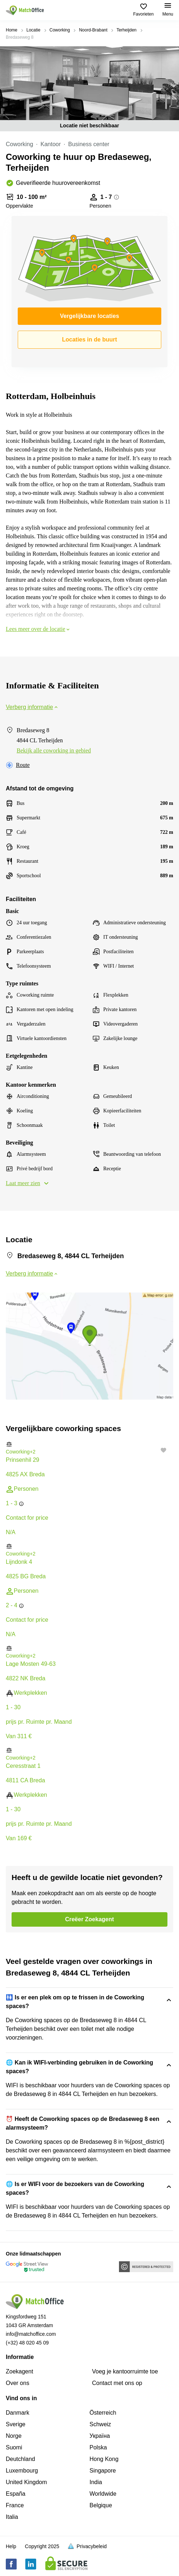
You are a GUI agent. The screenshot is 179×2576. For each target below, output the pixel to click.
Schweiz (100, 2424)
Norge (14, 2436)
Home (11, 30)
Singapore (103, 2470)
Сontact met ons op (117, 2383)
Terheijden (126, 30)
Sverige (15, 2424)
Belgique (101, 2505)
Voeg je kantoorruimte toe (125, 2371)
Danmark (17, 2413)
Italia (12, 2517)
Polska (98, 2447)
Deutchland (20, 2459)
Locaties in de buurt (89, 339)
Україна (100, 2436)
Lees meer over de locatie (38, 629)
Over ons (17, 2383)
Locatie (33, 30)
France (15, 2505)
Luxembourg (22, 2470)
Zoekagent (19, 2371)
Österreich (103, 2413)
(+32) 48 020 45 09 (27, 2343)
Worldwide (103, 2494)
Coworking (60, 30)
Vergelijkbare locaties (89, 316)
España (15, 2494)
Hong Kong (104, 2459)
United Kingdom (26, 2482)
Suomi (14, 2447)
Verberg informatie (32, 707)
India (96, 2482)
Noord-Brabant (93, 30)
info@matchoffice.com (31, 2334)
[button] (89, 1444)
